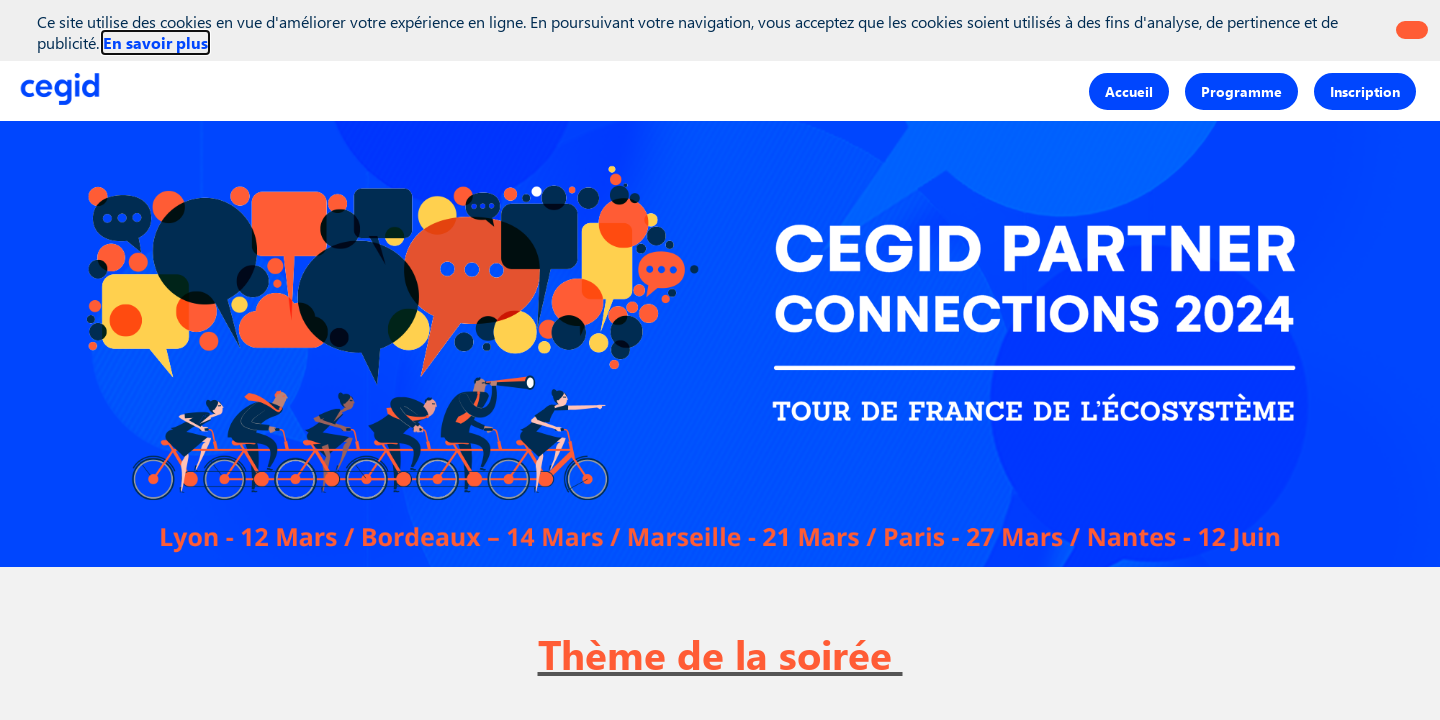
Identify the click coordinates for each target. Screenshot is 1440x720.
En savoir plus (155, 42)
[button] (1129, 90)
